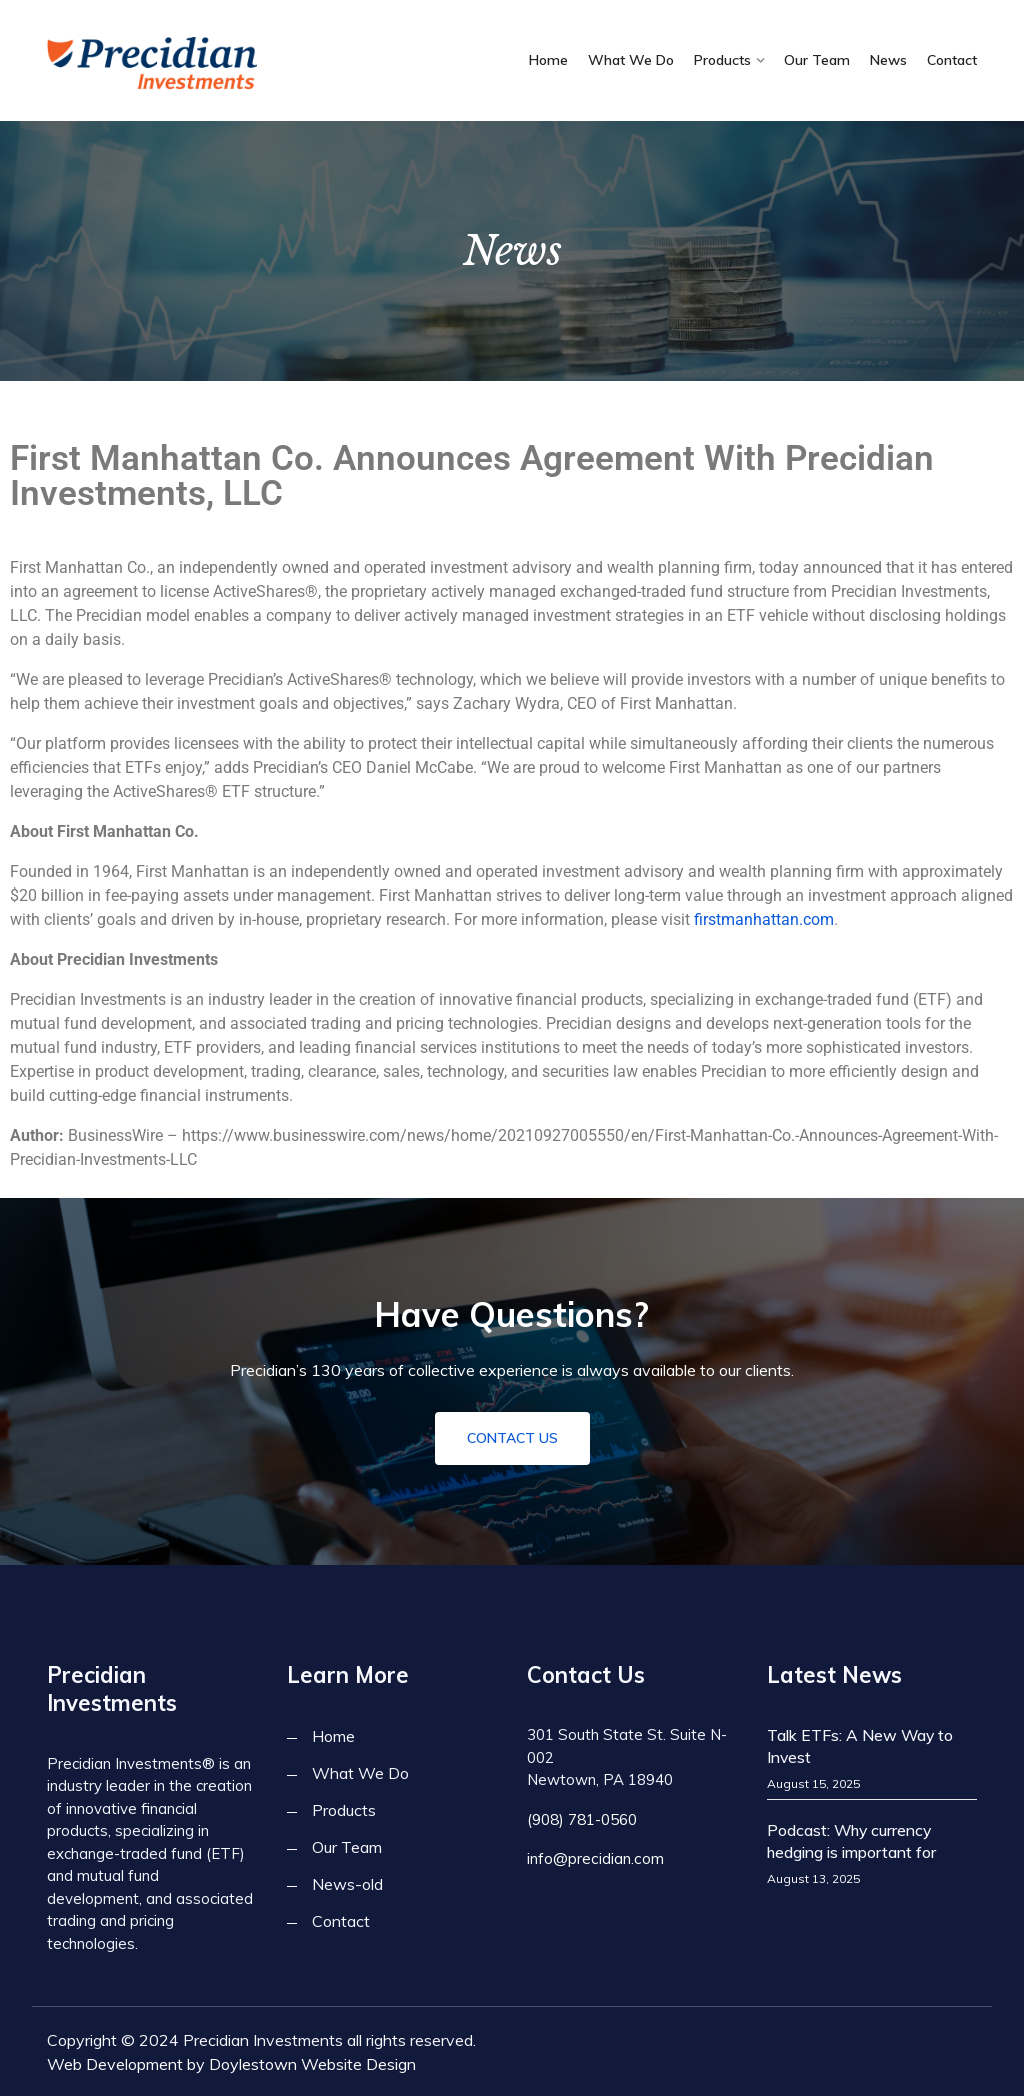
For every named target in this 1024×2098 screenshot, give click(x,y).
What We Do (631, 60)
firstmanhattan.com (764, 919)
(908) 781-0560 (582, 1820)
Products (722, 60)
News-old (347, 1886)
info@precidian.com (594, 1858)
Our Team (817, 60)
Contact (952, 60)
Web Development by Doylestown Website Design (231, 2066)
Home (548, 60)
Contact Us (512, 1439)
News (888, 60)
